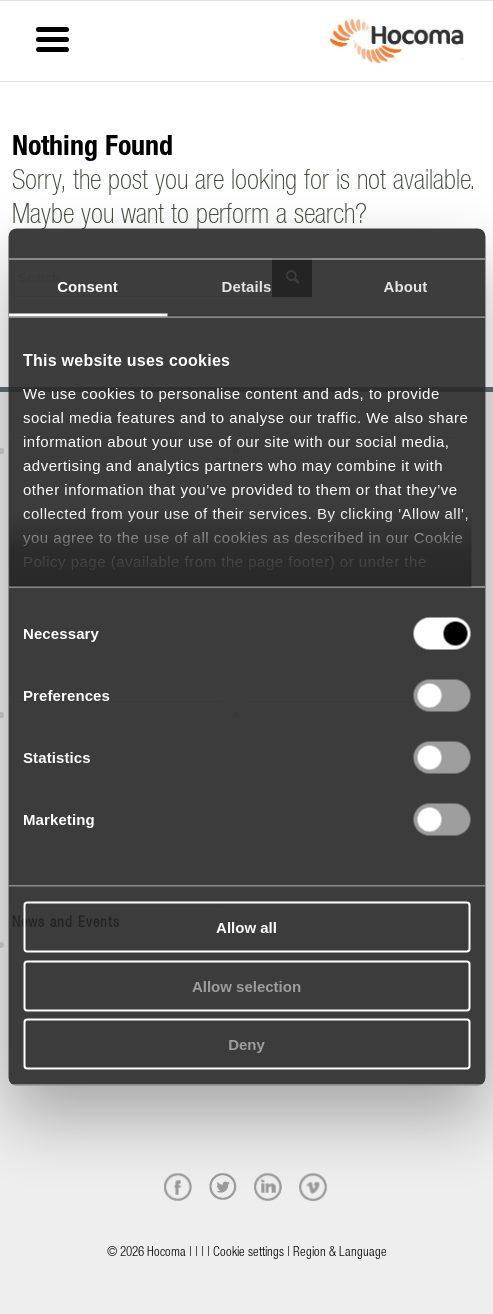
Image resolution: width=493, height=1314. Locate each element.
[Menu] (18, 27)
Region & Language (340, 1253)
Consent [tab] (87, 286)
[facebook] (178, 1187)
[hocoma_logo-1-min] (396, 41)
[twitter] (223, 1187)
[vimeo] (313, 1187)
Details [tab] (247, 286)
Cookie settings (248, 1253)
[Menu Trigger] (52, 37)
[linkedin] (268, 1187)
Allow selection (246, 985)
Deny (246, 1044)
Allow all (246, 927)
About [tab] (406, 286)
